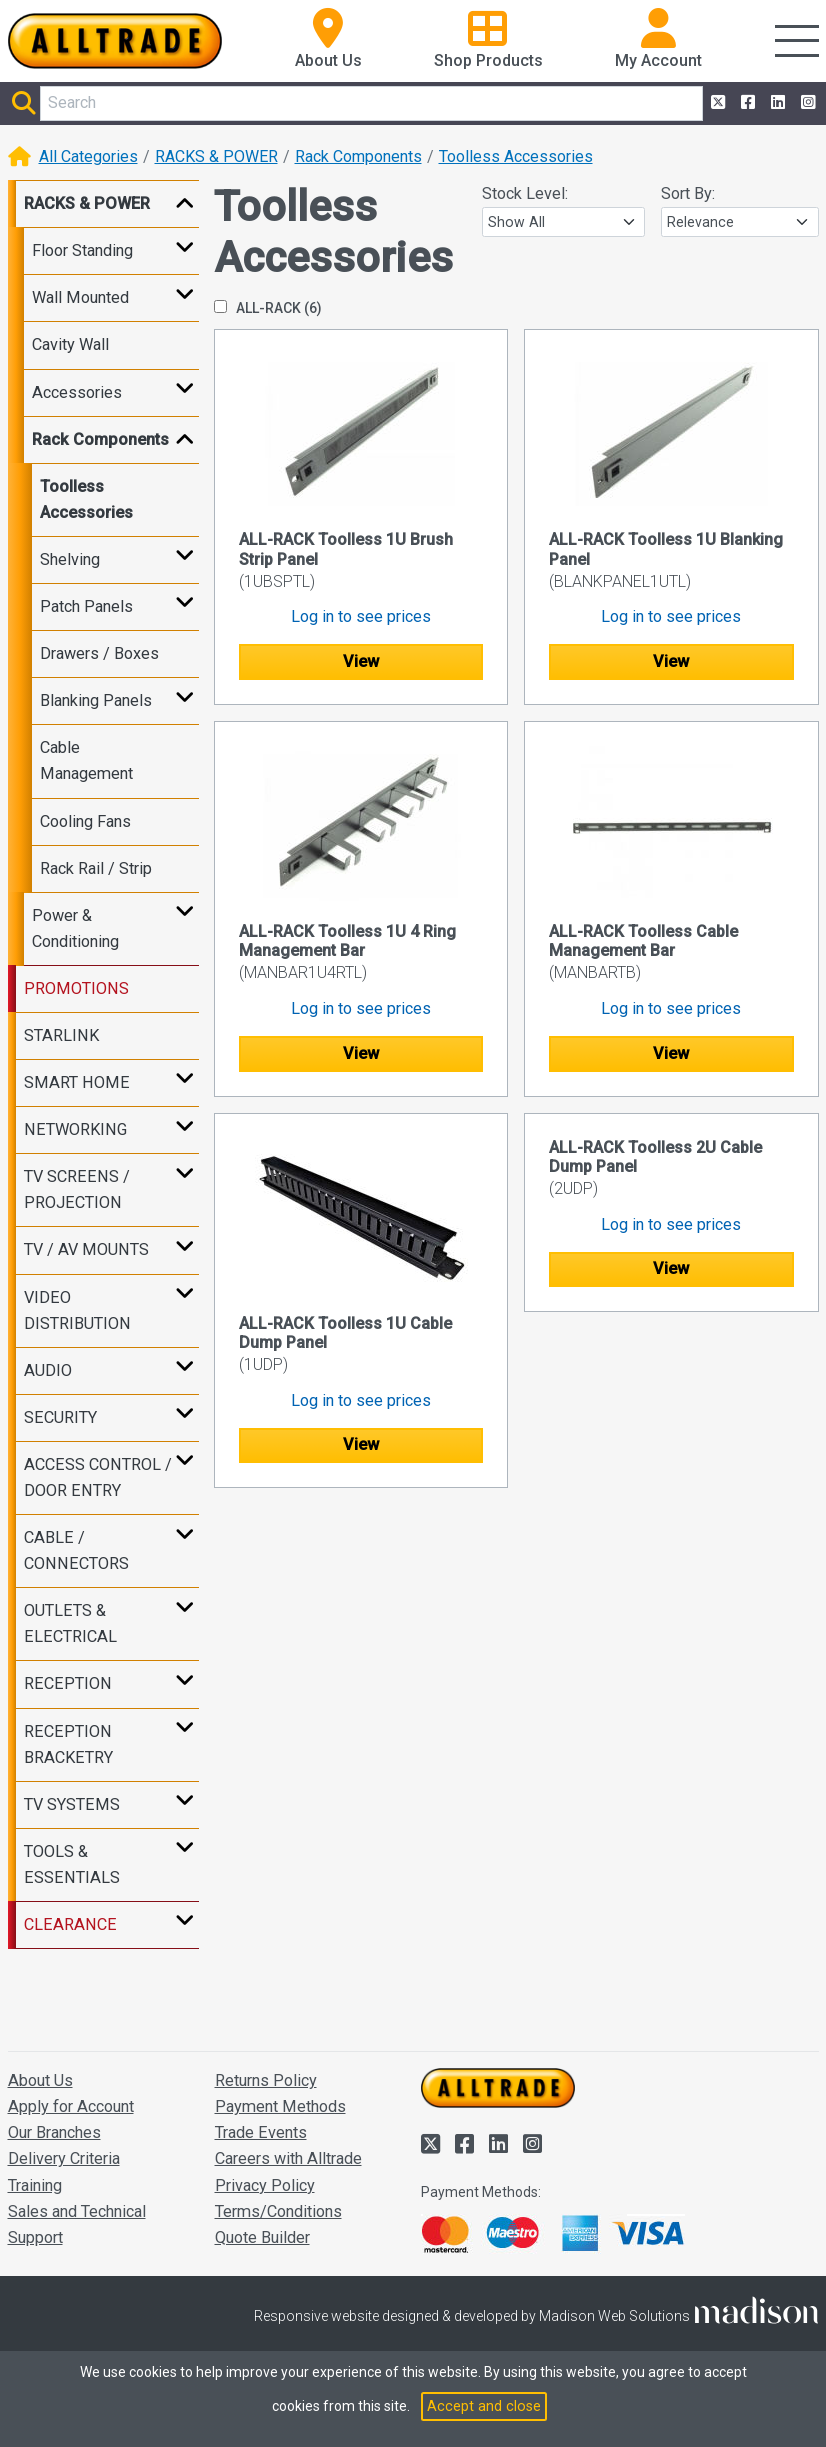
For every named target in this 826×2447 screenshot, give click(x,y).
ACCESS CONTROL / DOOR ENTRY (98, 1477)
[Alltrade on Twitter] (716, 103)
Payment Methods (280, 2106)
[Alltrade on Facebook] (746, 103)
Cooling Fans (85, 821)
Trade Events (261, 2132)
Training (35, 2185)
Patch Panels (86, 606)
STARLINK (61, 1035)
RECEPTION (68, 1683)
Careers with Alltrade (288, 2158)
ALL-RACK (268, 308)
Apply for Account (71, 2106)
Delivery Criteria (64, 2158)
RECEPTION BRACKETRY (68, 1744)
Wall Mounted (80, 297)
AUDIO (48, 1370)
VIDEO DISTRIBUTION (77, 1310)
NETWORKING (75, 1129)
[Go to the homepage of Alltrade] (115, 41)
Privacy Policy (265, 2185)
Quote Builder (262, 2237)
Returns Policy (266, 2080)
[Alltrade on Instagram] (806, 103)
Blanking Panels (96, 700)
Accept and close (484, 2406)
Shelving (70, 559)
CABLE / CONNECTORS (76, 1550)
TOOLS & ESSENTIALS (72, 1864)
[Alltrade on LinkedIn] (776, 103)
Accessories (77, 392)
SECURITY (60, 1417)
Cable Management (86, 760)
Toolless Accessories (516, 156)
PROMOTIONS (76, 988)
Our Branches (54, 2132)
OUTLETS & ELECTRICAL (70, 1623)
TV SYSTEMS (72, 1804)
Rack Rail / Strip (96, 868)
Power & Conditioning (75, 928)
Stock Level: (525, 193)
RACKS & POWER (216, 156)
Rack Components (358, 156)
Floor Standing (82, 250)
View (361, 661)
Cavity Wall (70, 344)
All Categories (88, 156)
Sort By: (688, 193)
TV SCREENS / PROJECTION (77, 1189)
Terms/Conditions (278, 2211)
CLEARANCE (70, 1924)
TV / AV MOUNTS (86, 1249)
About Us (40, 2080)
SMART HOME (77, 1082)
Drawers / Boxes (99, 653)
